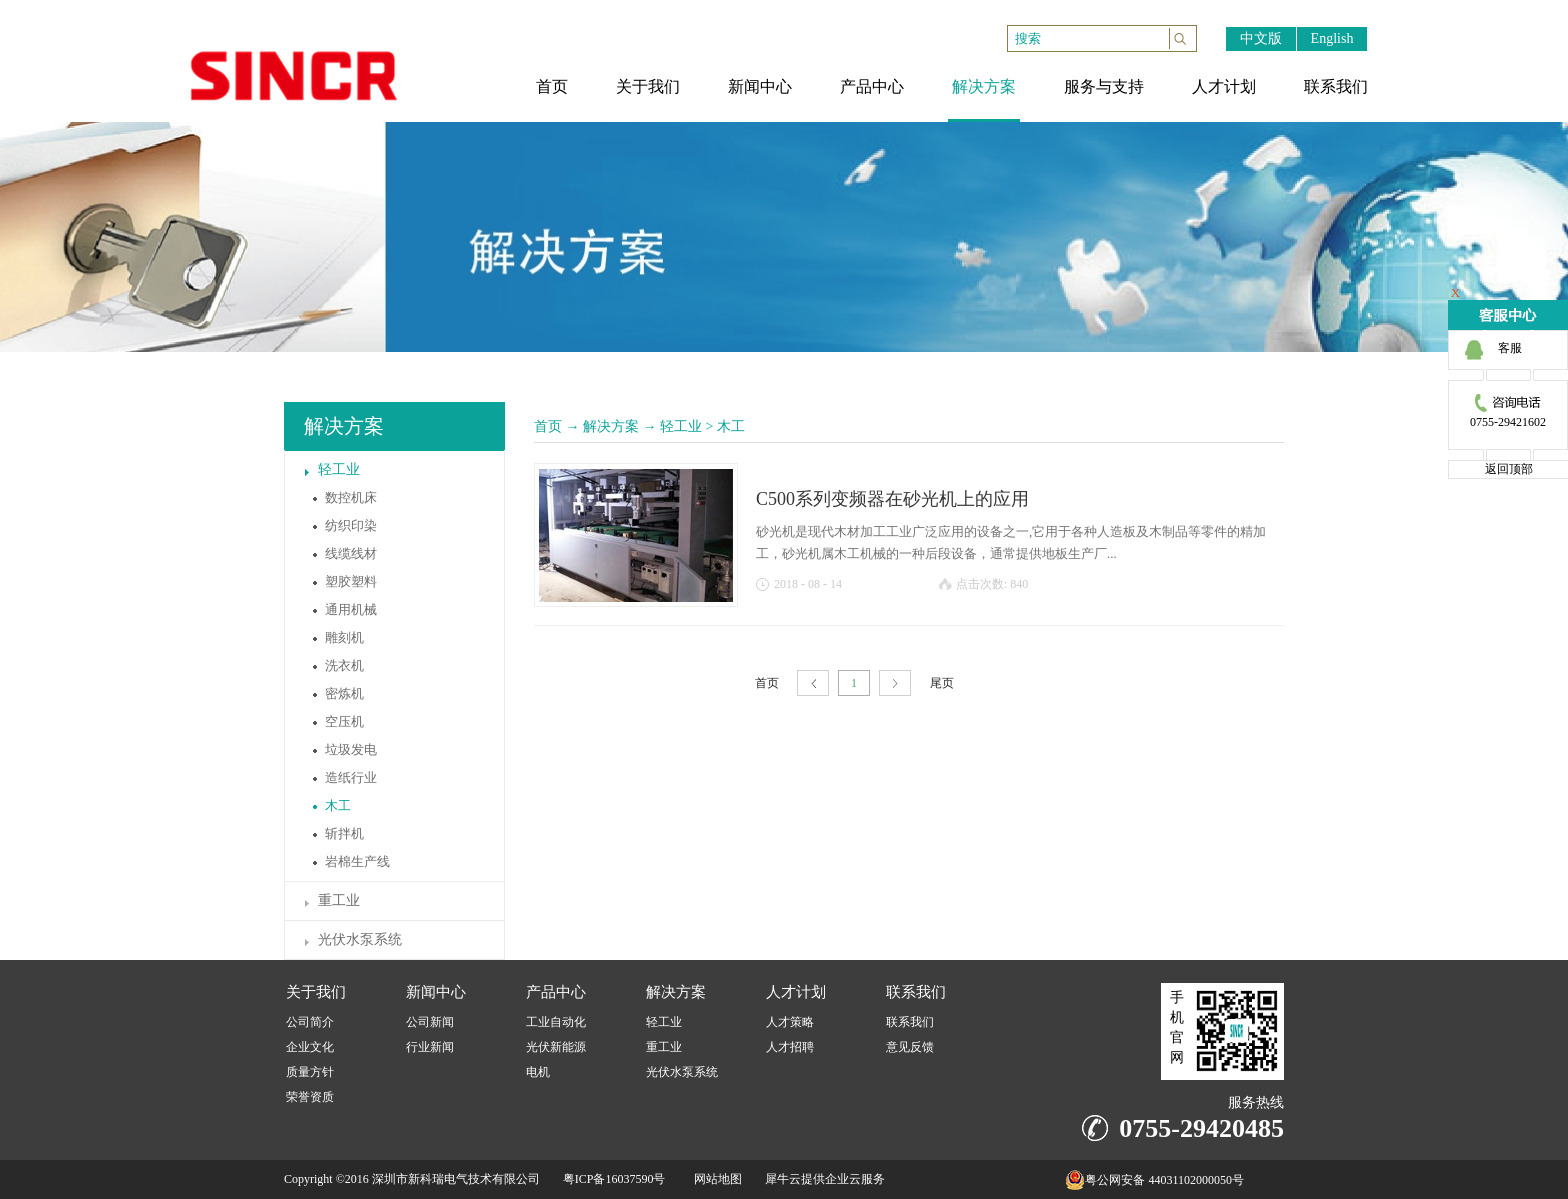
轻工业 (681, 426)
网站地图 (715, 1179)
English (1332, 38)
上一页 (813, 683)
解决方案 (611, 426)
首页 (548, 426)
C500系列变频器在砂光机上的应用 (892, 499)
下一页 (895, 683)
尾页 (942, 683)
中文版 (1261, 38)
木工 (731, 426)
